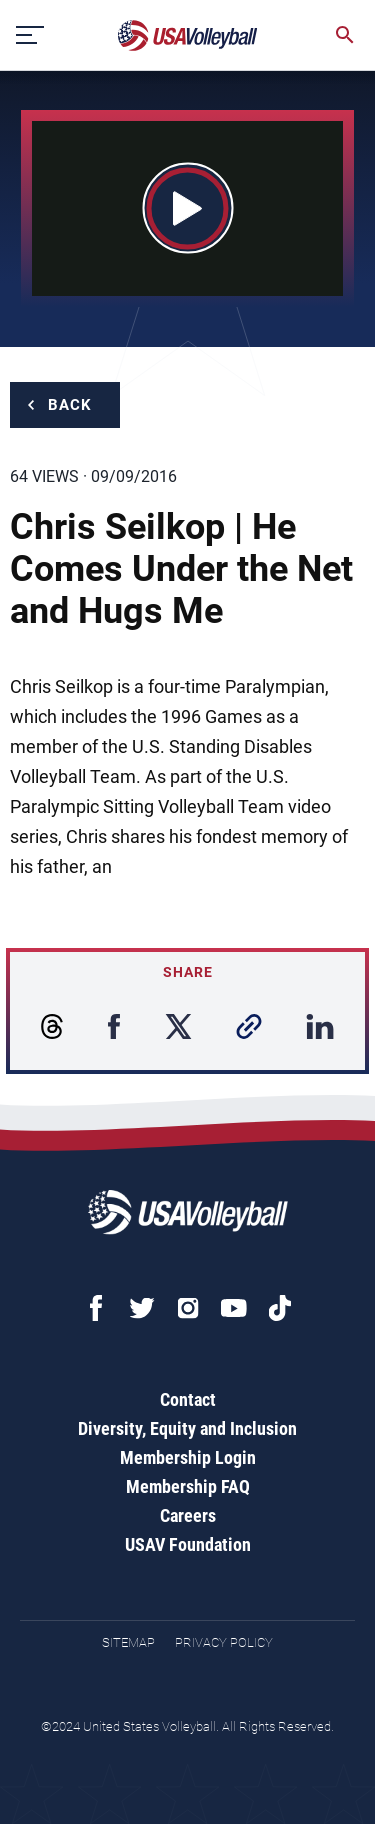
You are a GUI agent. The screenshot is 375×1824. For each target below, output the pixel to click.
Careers (188, 1515)
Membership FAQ (188, 1486)
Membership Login (188, 1457)
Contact (188, 1399)
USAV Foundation (188, 1544)
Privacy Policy (224, 1642)
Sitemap (128, 1642)
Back (70, 405)
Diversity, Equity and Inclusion (187, 1428)
